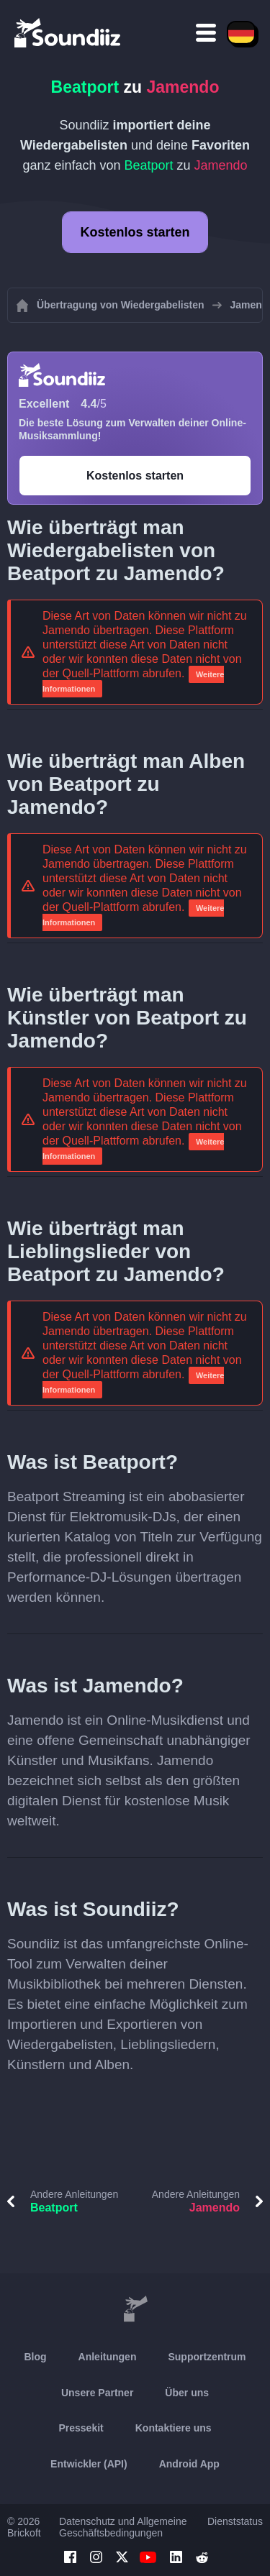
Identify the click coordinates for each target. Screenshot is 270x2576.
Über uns (187, 2392)
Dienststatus (235, 2521)
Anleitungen (107, 2356)
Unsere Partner (97, 2392)
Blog (35, 2356)
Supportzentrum (207, 2356)
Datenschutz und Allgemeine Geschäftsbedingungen (122, 2527)
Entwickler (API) (88, 2464)
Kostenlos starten (134, 232)
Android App (189, 2464)
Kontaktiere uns (173, 2428)
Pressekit (80, 2428)
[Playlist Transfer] (68, 32)
